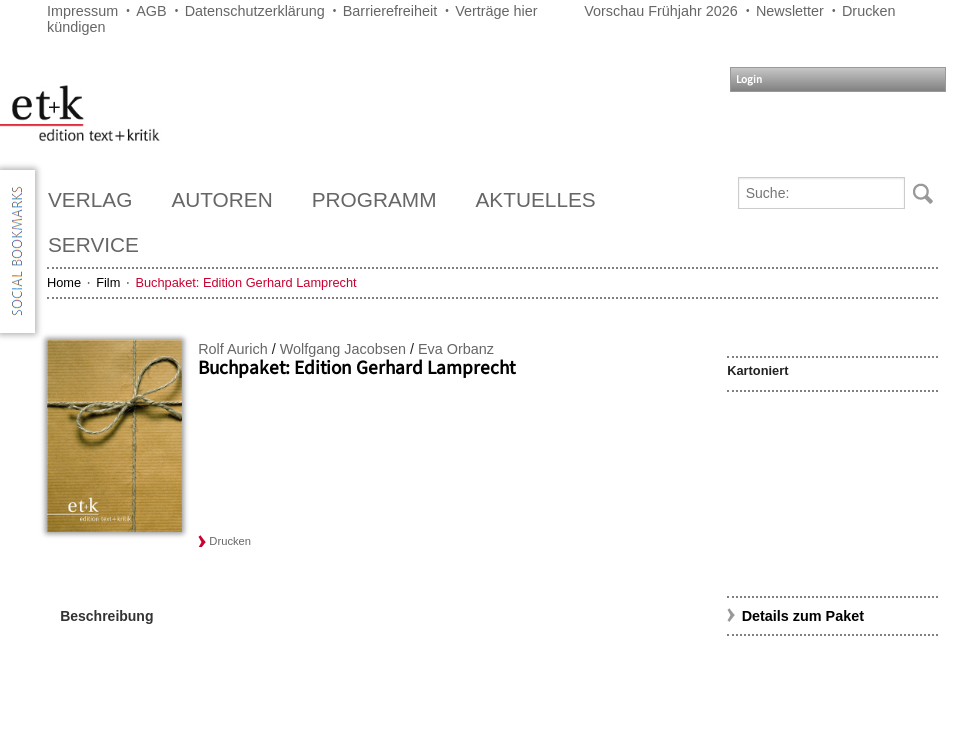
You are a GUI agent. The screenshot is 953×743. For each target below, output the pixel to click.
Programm (374, 199)
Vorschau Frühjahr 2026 (661, 11)
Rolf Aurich (233, 349)
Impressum (82, 11)
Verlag (90, 199)
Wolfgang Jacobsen (343, 349)
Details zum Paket (803, 616)
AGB (151, 11)
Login (749, 79)
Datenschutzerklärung (255, 11)
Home (64, 282)
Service (93, 244)
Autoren (221, 199)
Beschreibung (106, 616)
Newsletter (790, 11)
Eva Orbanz (456, 349)
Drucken (869, 11)
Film (108, 282)
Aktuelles (536, 199)
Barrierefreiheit (390, 11)
